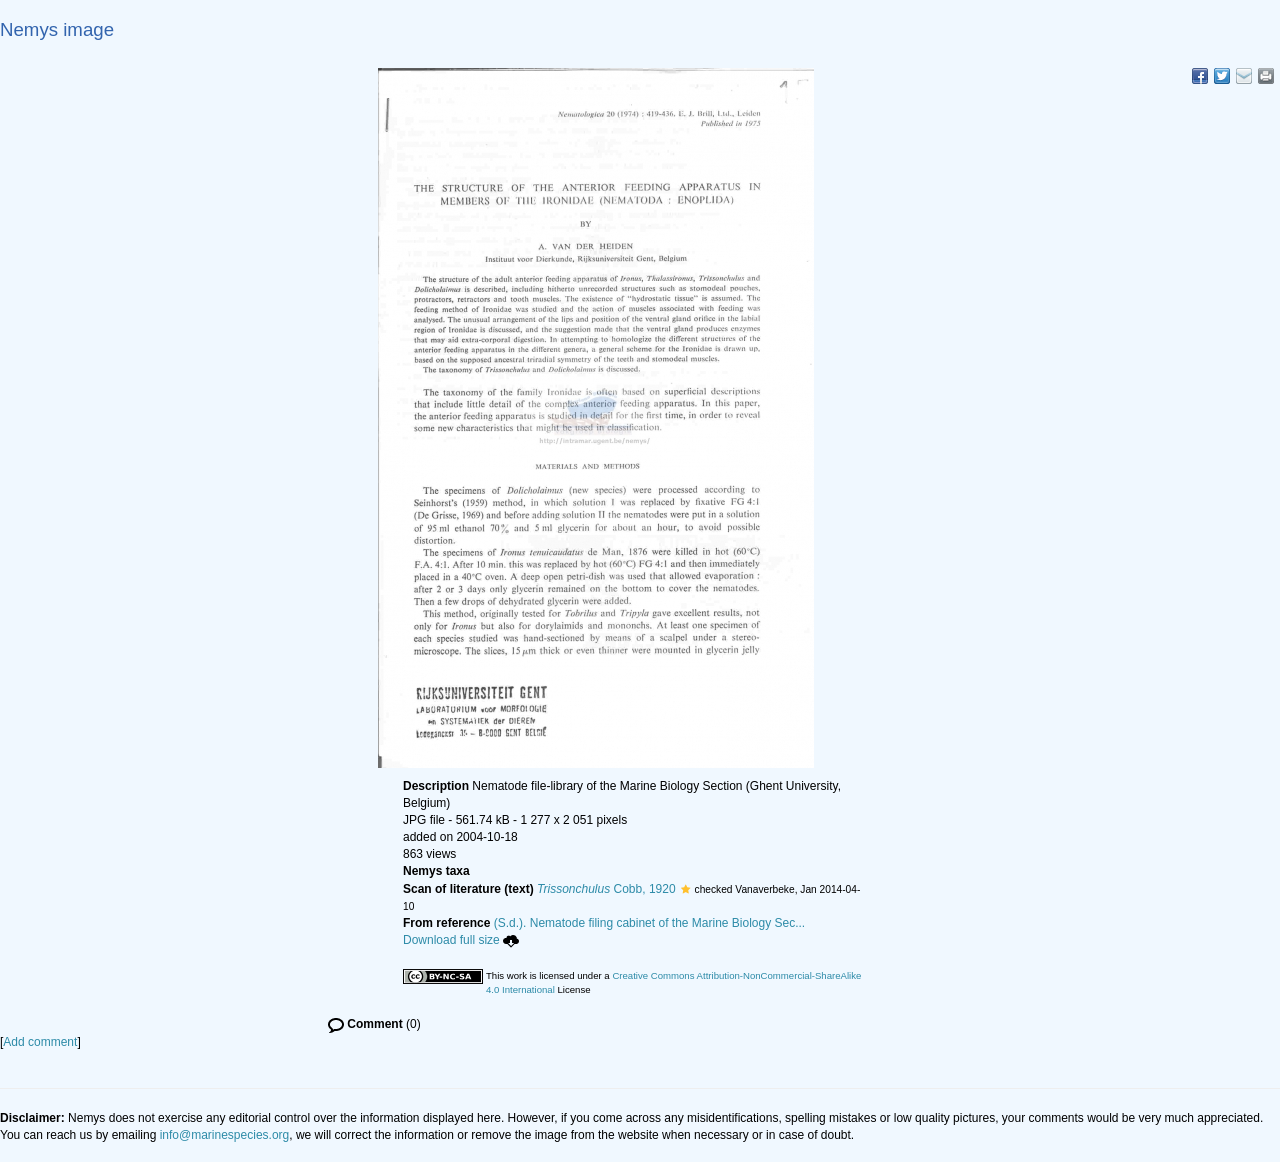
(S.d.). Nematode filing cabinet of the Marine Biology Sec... (650, 923)
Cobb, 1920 (606, 889)
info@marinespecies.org (225, 1135)
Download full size (461, 940)
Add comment (40, 1042)
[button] (685, 889)
